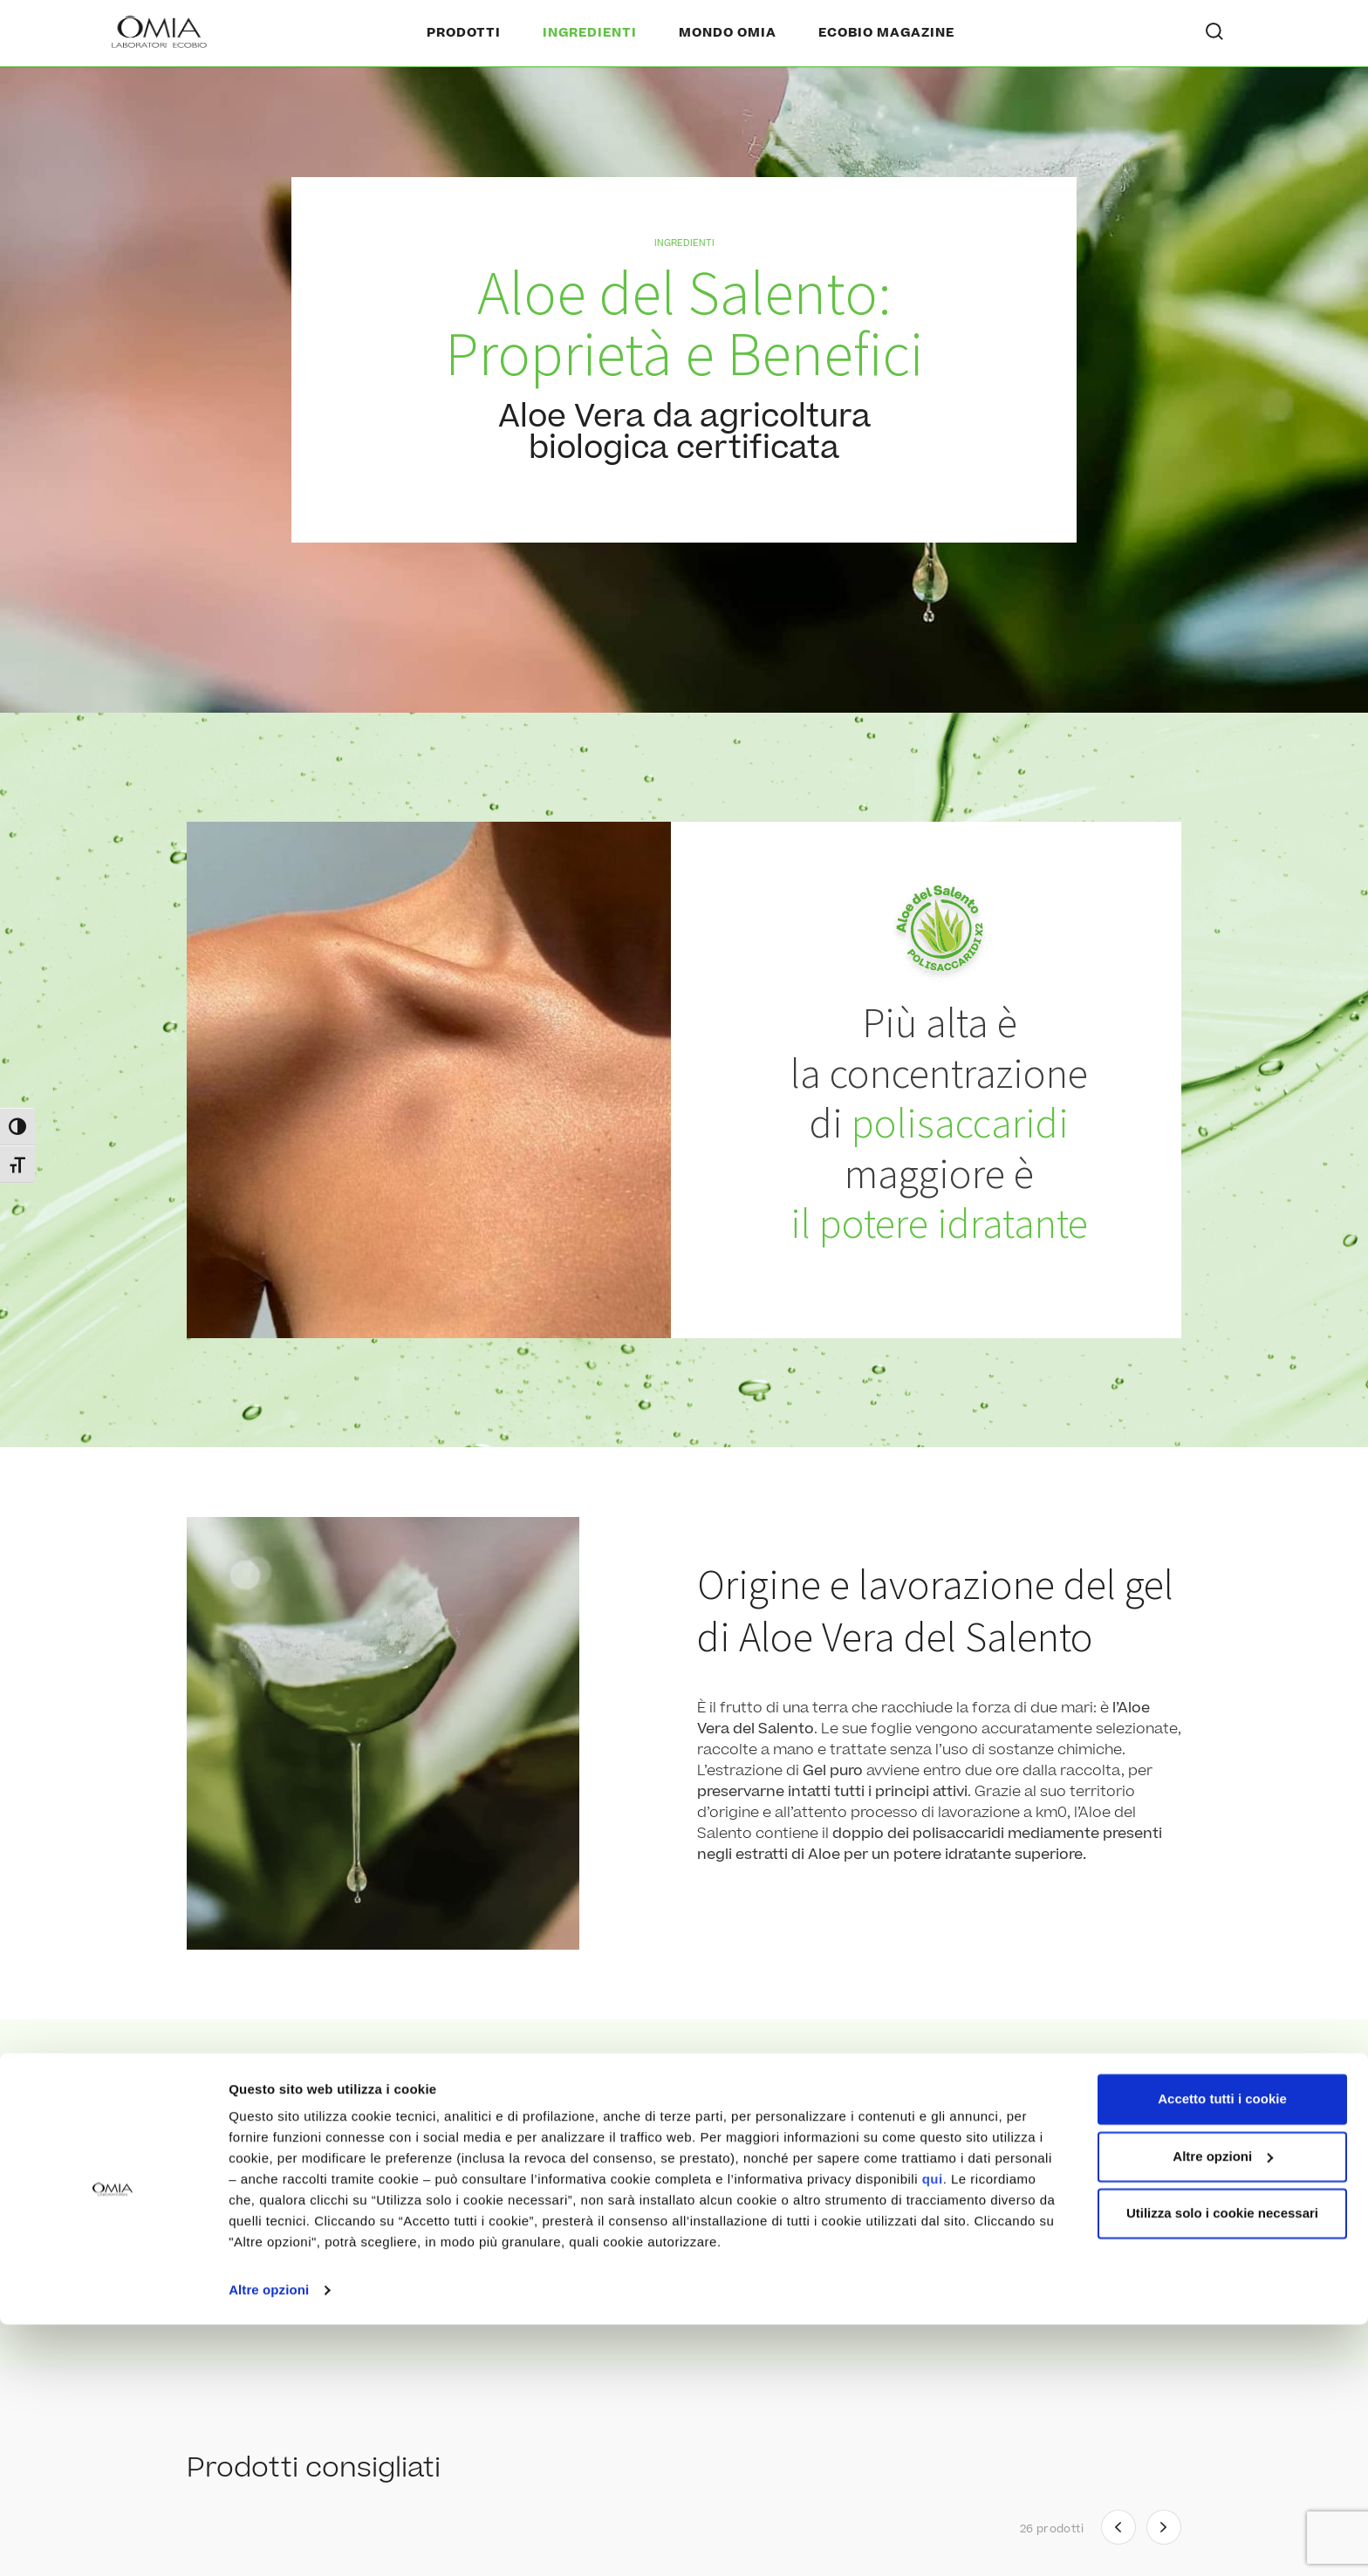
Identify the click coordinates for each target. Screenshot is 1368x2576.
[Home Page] (160, 33)
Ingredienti (590, 33)
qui (932, 2430)
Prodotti (464, 33)
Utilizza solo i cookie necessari (1222, 2464)
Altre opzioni (269, 2541)
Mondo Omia (727, 33)
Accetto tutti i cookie (1222, 2350)
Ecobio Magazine (886, 33)
